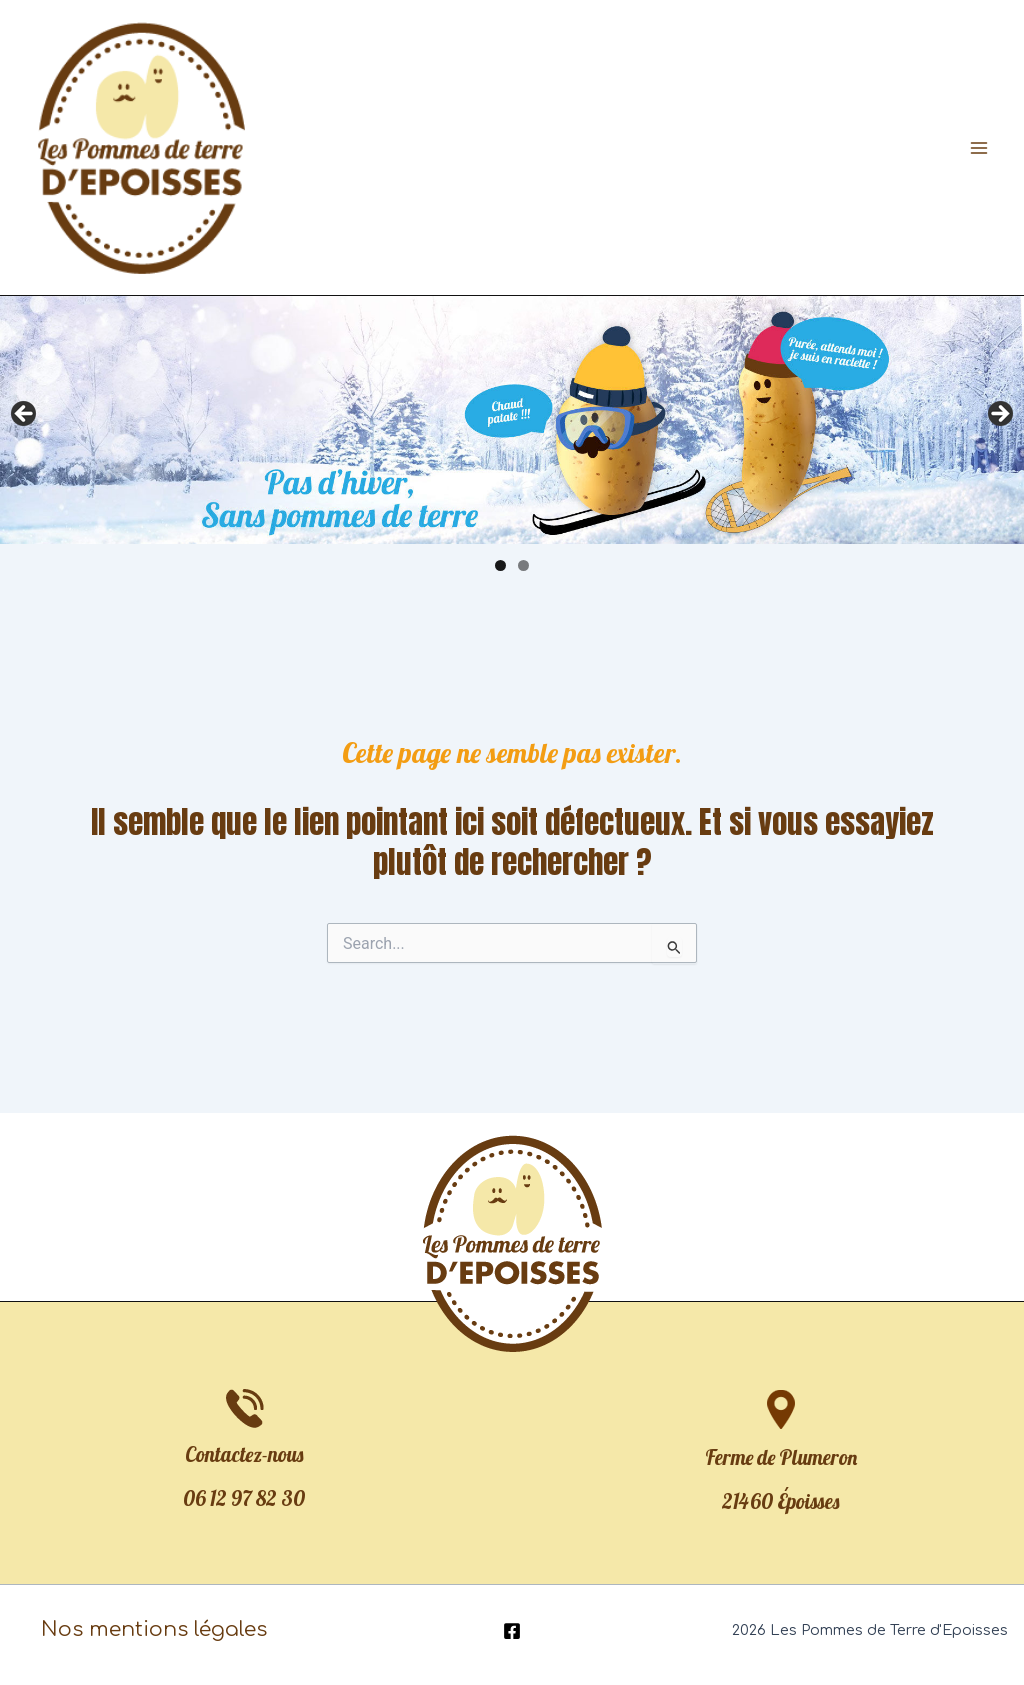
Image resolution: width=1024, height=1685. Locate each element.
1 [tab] (500, 565)
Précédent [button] (25, 415)
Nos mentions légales (154, 1629)
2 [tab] (523, 565)
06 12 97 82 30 (244, 1498)
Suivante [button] (999, 415)
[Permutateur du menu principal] (978, 147)
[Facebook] (512, 1631)
